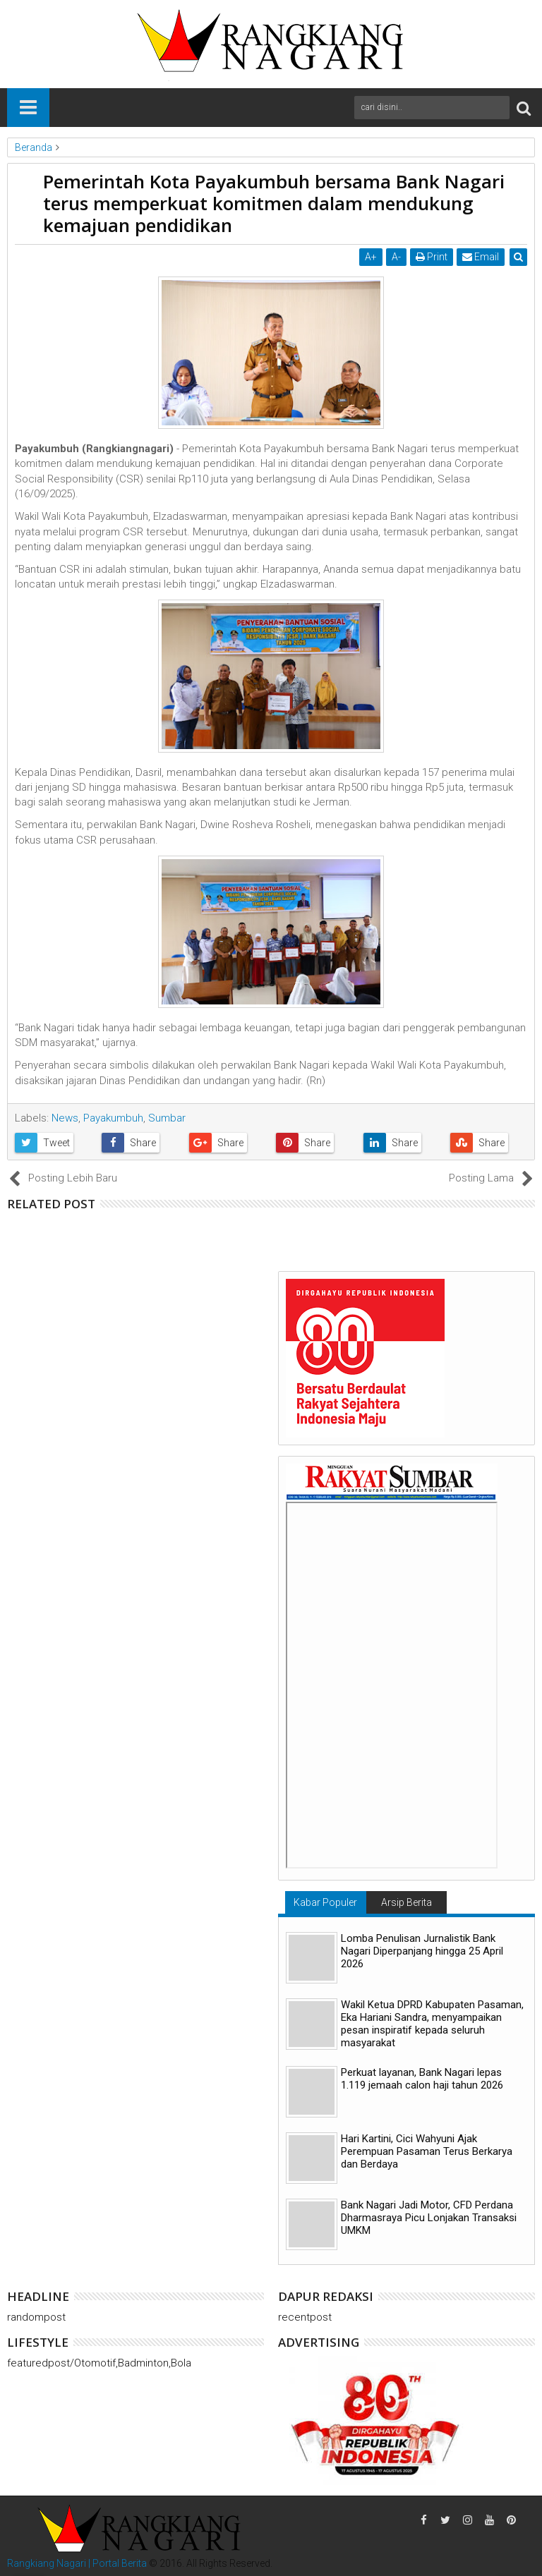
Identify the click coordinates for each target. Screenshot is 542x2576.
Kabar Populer (325, 1902)
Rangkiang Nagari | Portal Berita (77, 2563)
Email (480, 256)
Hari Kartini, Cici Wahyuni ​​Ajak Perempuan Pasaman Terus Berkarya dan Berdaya (426, 2151)
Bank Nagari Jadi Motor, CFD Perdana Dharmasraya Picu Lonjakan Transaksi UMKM (429, 2218)
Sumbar (167, 1118)
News (65, 1118)
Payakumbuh (113, 1118)
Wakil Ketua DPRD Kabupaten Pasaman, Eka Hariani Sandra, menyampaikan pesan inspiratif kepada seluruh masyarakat (432, 2023)
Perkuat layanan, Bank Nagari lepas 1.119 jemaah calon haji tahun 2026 (422, 2078)
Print (431, 256)
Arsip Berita (406, 1902)
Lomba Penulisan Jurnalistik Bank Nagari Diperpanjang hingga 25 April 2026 (422, 1951)
